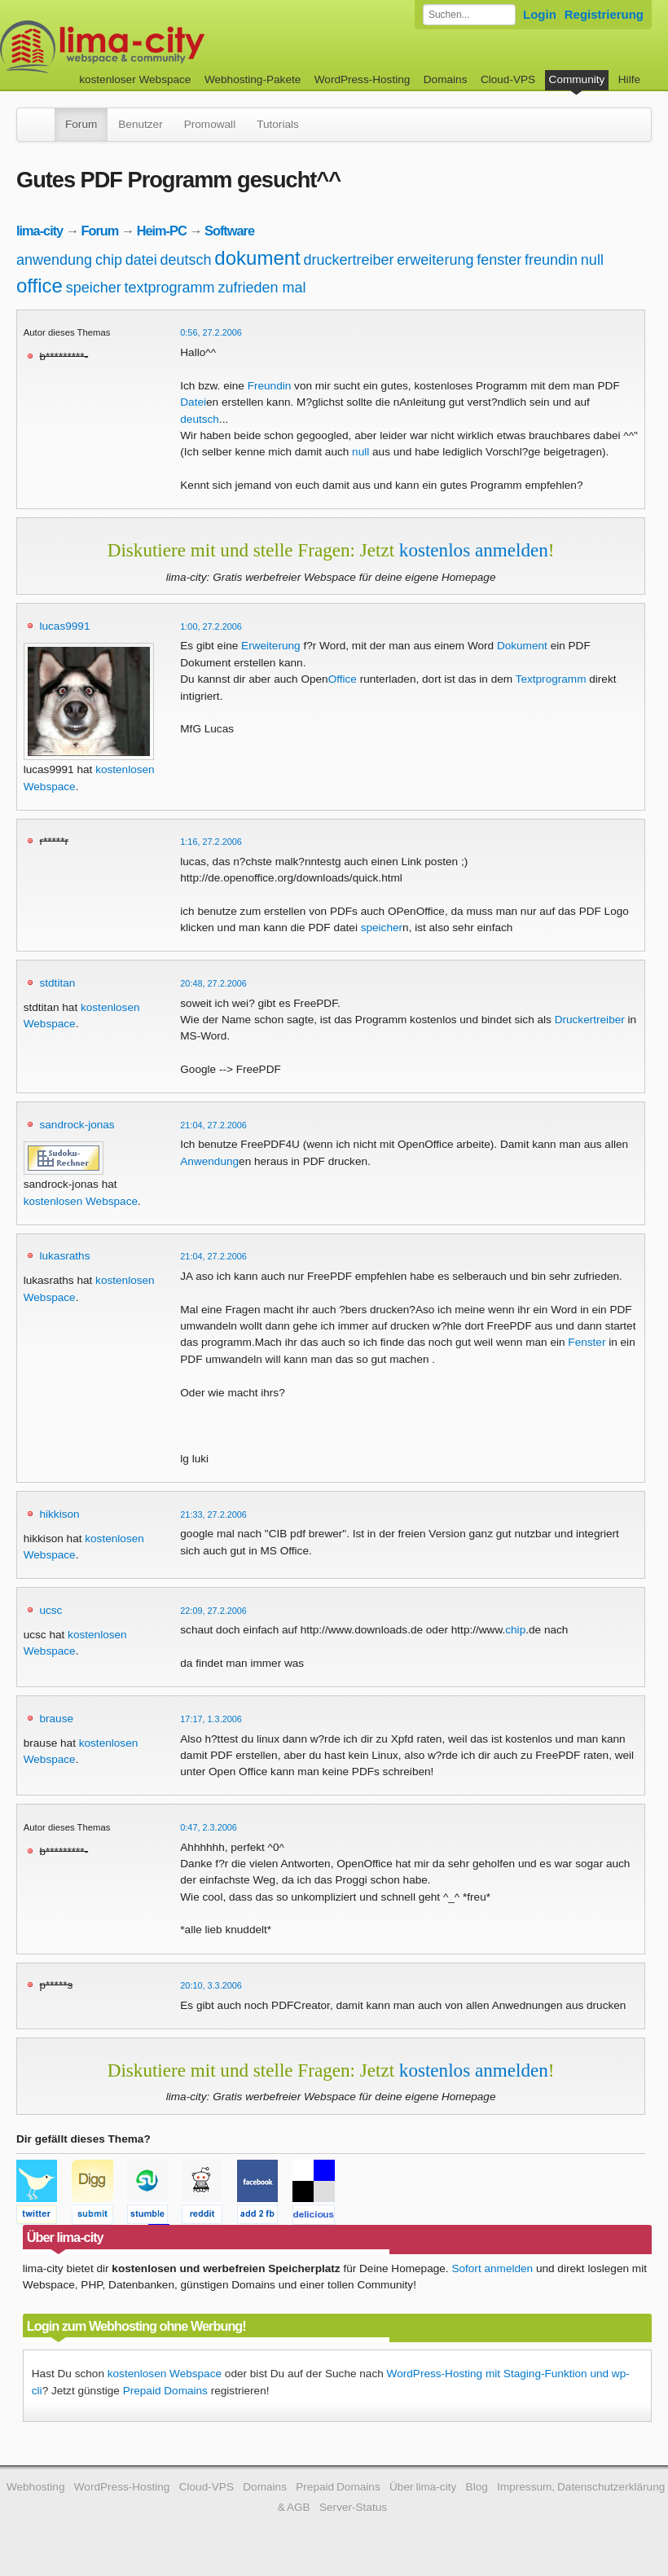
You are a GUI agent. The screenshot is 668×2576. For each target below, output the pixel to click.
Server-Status (353, 2507)
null (592, 260)
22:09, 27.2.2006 (213, 1610)
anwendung (54, 260)
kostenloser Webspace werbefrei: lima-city (163, 46)
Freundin (270, 386)
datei (141, 260)
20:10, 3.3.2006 (211, 1985)
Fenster (586, 1342)
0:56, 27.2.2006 (211, 332)
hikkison (59, 1514)
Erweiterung (271, 646)
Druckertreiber (590, 1019)
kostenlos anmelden (473, 549)
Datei (193, 402)
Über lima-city (422, 2487)
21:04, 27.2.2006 (213, 1125)
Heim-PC (162, 230)
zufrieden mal (261, 287)
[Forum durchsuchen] (469, 14)
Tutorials (278, 124)
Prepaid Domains (165, 2391)
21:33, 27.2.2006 (213, 1514)
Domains (446, 79)
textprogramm (170, 287)
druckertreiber (349, 260)
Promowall (209, 124)
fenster (499, 260)
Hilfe (629, 79)
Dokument (522, 646)
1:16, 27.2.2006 (211, 841)
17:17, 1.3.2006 (211, 1719)
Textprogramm (551, 679)
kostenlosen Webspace (81, 1201)
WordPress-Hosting (362, 79)
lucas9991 (64, 626)
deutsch (186, 260)
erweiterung (435, 260)
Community (577, 79)
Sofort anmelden (492, 2268)
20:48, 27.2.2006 (213, 983)
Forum (81, 124)
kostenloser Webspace (135, 79)
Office (342, 679)
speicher (93, 287)
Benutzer (140, 124)
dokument (257, 258)
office (39, 286)
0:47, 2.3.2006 (208, 1827)
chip (108, 260)
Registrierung (604, 14)
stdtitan (57, 983)
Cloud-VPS (508, 79)
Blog (477, 2487)
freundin (551, 260)
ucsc (50, 1610)
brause (56, 1718)
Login (539, 14)
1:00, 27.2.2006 (211, 626)
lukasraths (64, 1256)
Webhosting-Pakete (252, 79)
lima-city (39, 230)
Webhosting (36, 2487)
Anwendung (209, 1161)
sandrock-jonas (76, 1125)
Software (229, 230)
